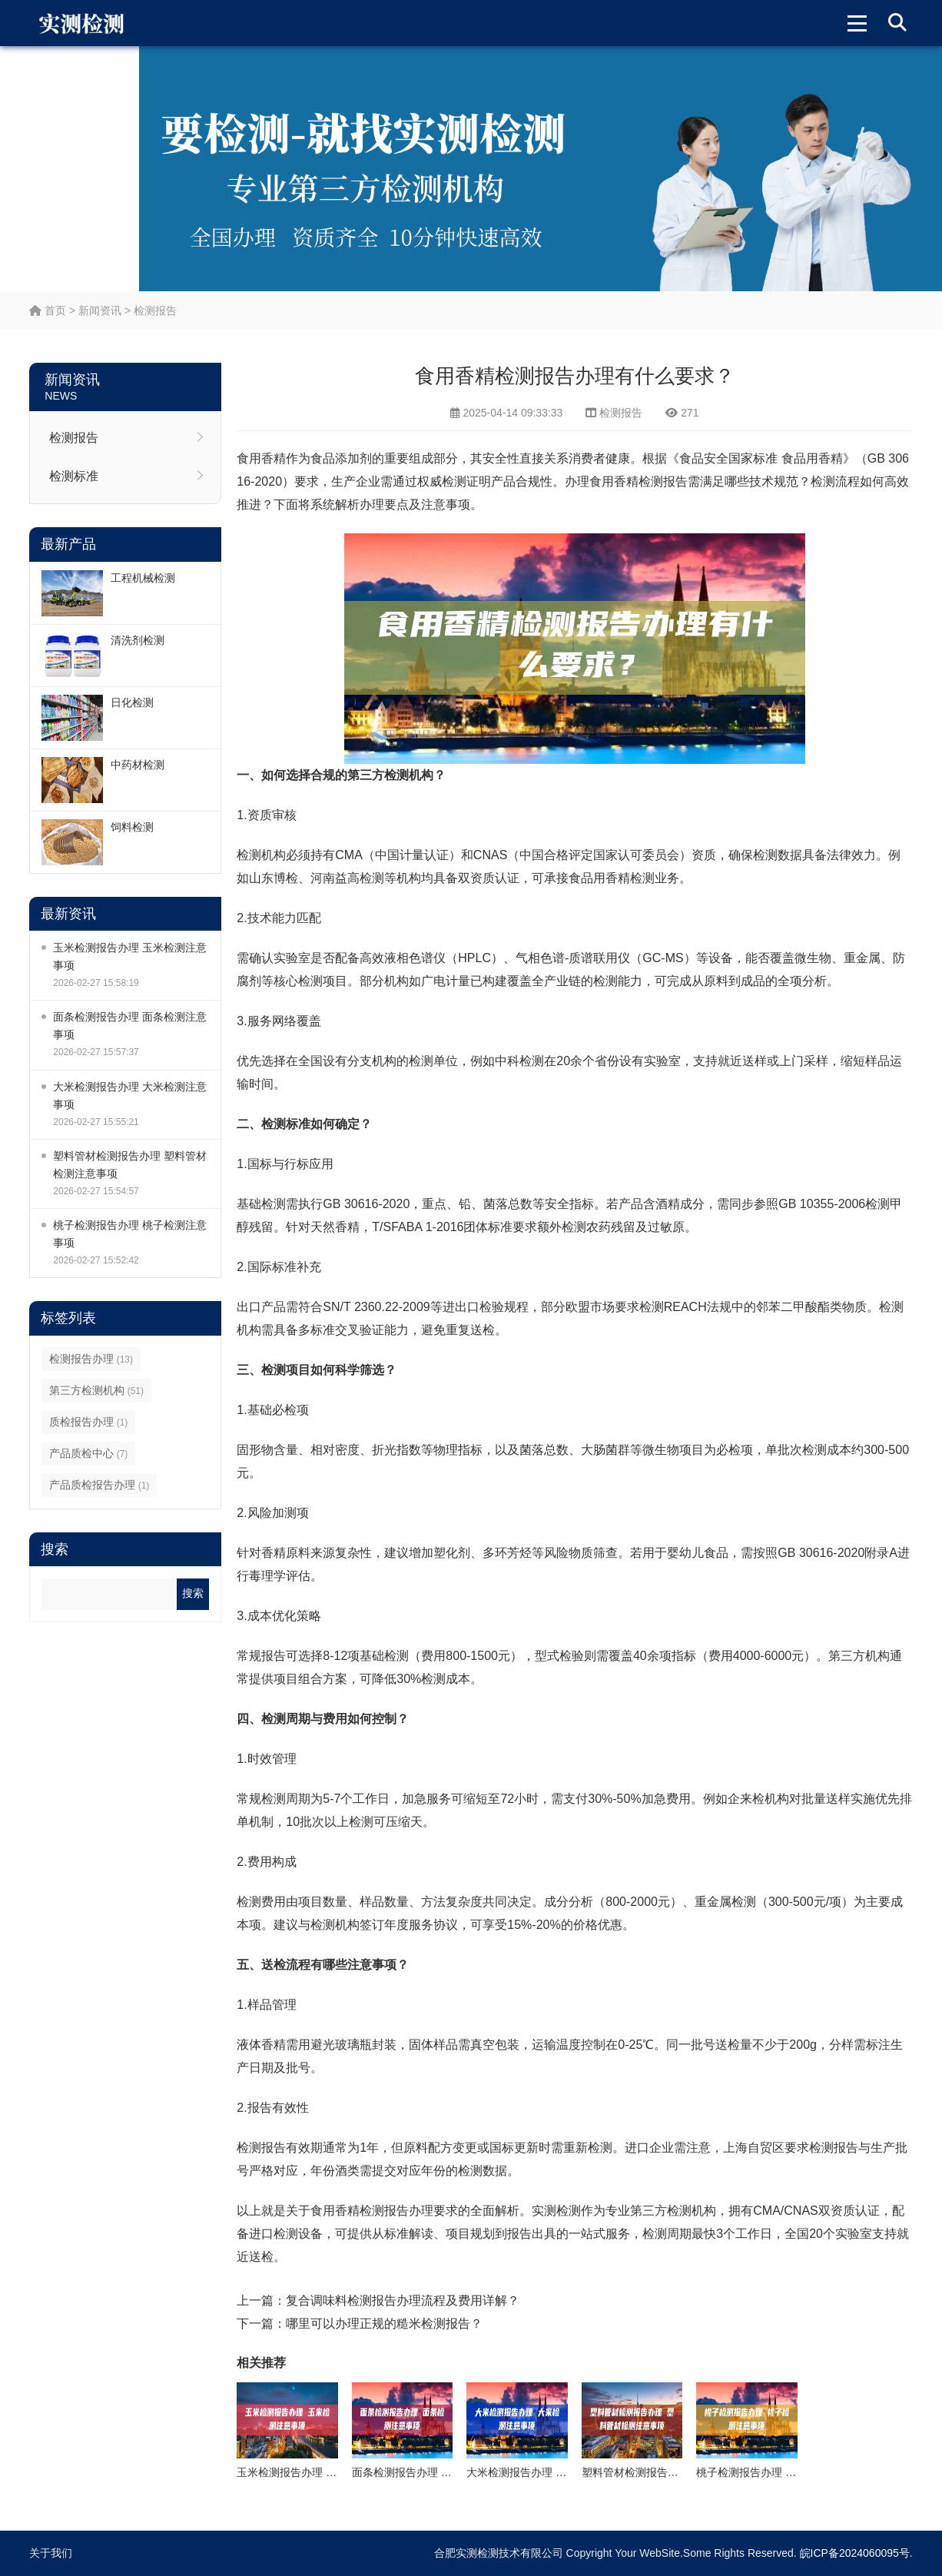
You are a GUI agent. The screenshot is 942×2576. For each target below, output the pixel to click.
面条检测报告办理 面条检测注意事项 (130, 1026)
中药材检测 (137, 765)
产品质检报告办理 (99, 1485)
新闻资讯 (99, 310)
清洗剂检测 (137, 640)
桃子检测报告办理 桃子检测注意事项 (130, 1234)
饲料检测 (132, 827)
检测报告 (155, 310)
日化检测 (132, 702)
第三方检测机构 (96, 1390)
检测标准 (73, 476)
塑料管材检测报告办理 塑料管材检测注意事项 (130, 1165)
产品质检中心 (88, 1453)
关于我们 (50, 2553)
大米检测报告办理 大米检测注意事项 (130, 1095)
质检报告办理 (88, 1422)
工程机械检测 (143, 578)
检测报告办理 (91, 1359)
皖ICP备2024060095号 (855, 2553)
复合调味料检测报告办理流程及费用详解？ (402, 2300)
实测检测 (556, 2210)
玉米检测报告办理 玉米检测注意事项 (130, 956)
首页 (47, 310)
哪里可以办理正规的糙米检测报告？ (384, 2323)
